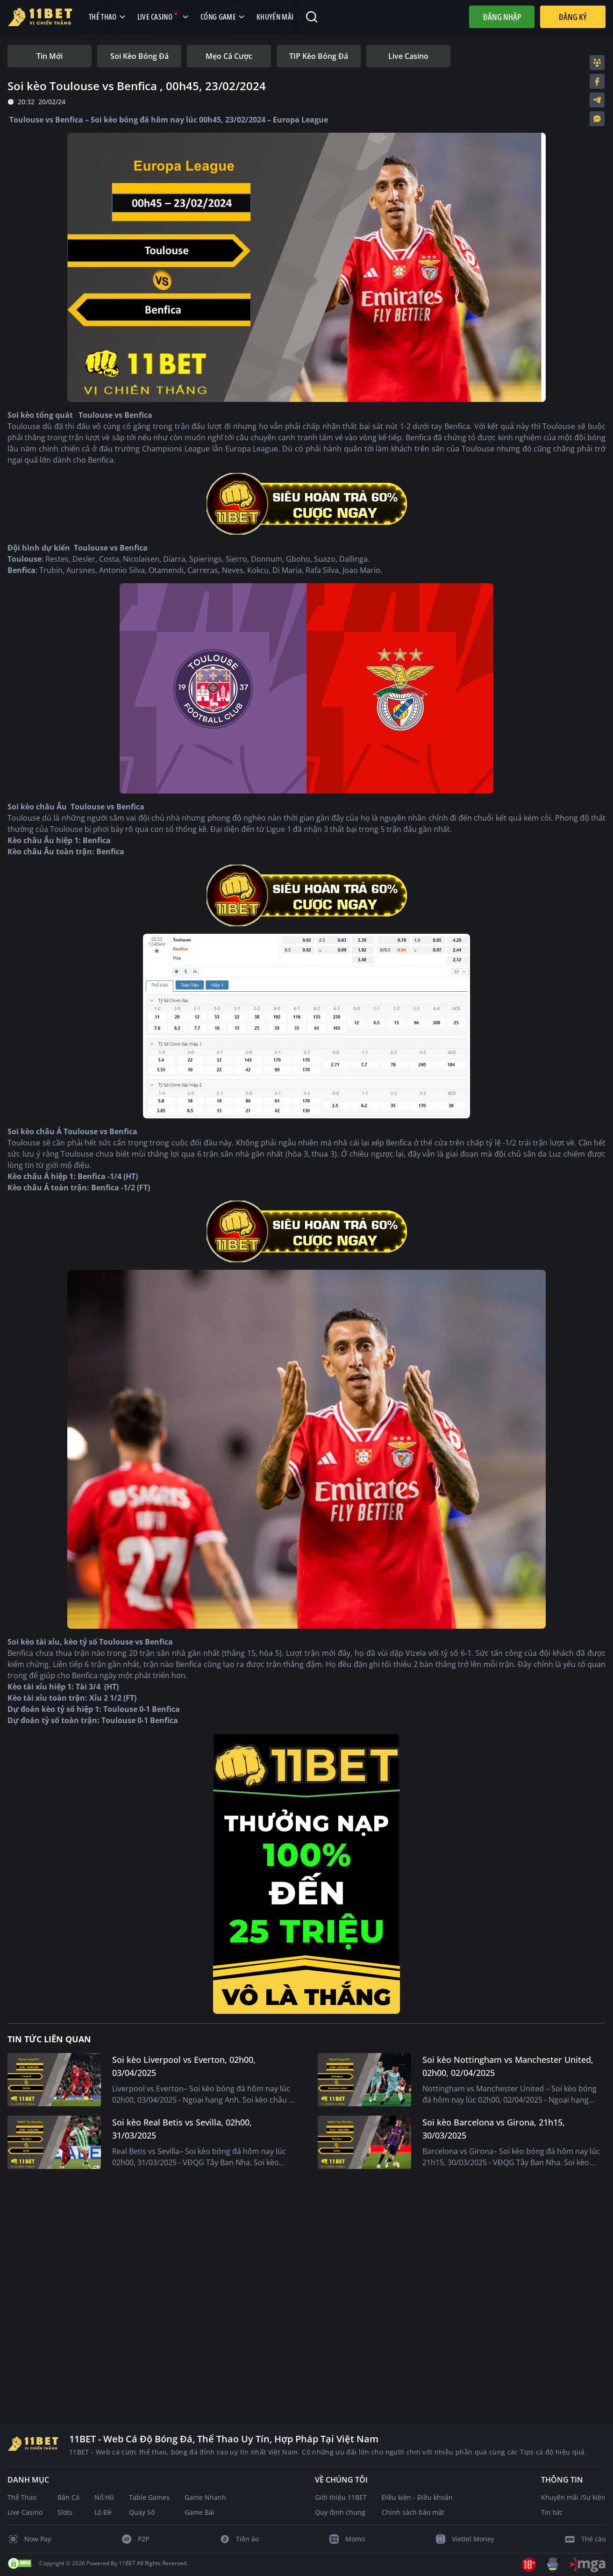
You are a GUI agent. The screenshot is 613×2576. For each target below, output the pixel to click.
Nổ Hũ (104, 2497)
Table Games (149, 2497)
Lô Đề (103, 2512)
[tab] (49, 56)
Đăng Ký (573, 16)
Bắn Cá (68, 2497)
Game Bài (199, 2512)
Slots (64, 2512)
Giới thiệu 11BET (341, 2497)
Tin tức (552, 2512)
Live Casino (25, 2512)
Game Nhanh (205, 2497)
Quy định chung (340, 2512)
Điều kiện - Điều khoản (417, 2497)
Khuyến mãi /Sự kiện (573, 2497)
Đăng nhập (502, 16)
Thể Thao (21, 2497)
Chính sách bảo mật (413, 2512)
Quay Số (142, 2512)
